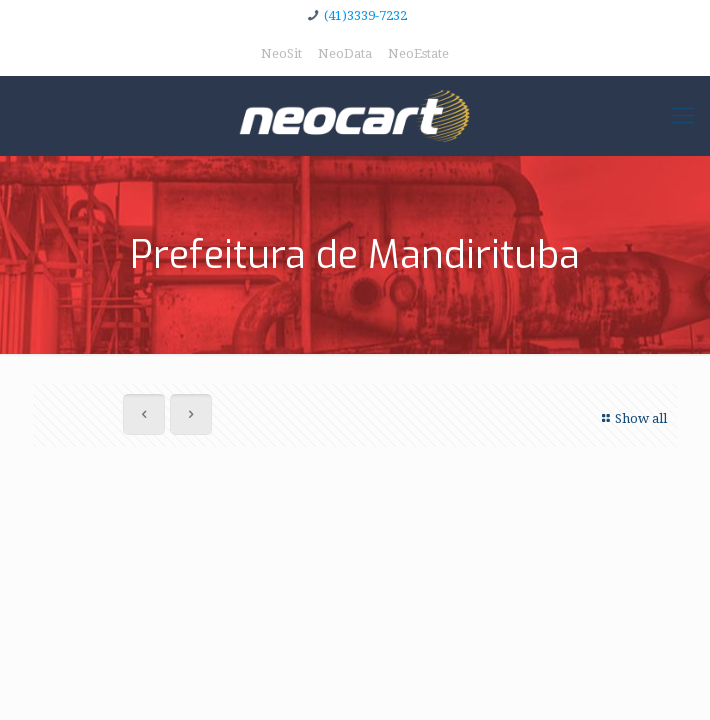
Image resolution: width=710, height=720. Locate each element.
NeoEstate (418, 53)
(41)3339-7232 (365, 15)
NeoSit (281, 53)
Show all (632, 418)
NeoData (345, 53)
